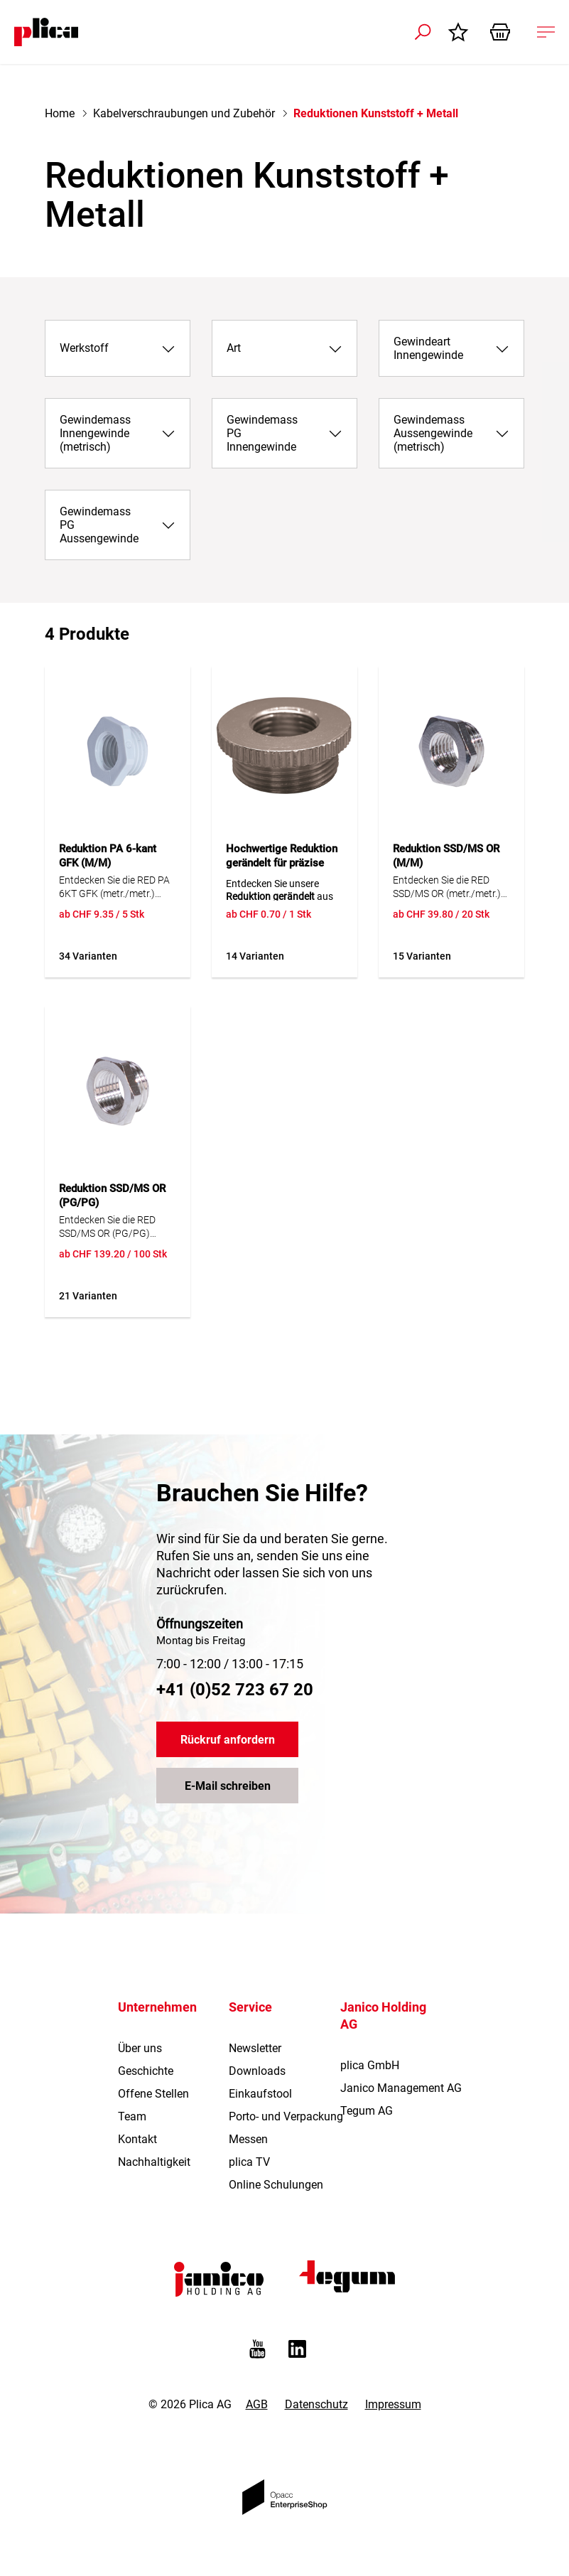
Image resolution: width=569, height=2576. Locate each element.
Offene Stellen (153, 2093)
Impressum (393, 2404)
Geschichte (145, 2071)
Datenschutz (316, 2404)
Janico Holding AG (383, 2016)
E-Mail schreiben (228, 1786)
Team (132, 2116)
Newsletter (255, 2048)
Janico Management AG (401, 2088)
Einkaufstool (260, 2093)
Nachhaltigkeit (154, 2162)
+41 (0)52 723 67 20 (234, 1690)
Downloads (257, 2071)
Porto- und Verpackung (286, 2116)
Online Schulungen (276, 2184)
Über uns (140, 2048)
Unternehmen (157, 2007)
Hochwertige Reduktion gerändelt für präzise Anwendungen (281, 863)
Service (250, 2007)
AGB (257, 2404)
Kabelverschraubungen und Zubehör (184, 113)
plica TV (249, 2162)
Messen (248, 2139)
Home (60, 113)
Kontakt (137, 2139)
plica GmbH (369, 2065)
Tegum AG (366, 2111)
